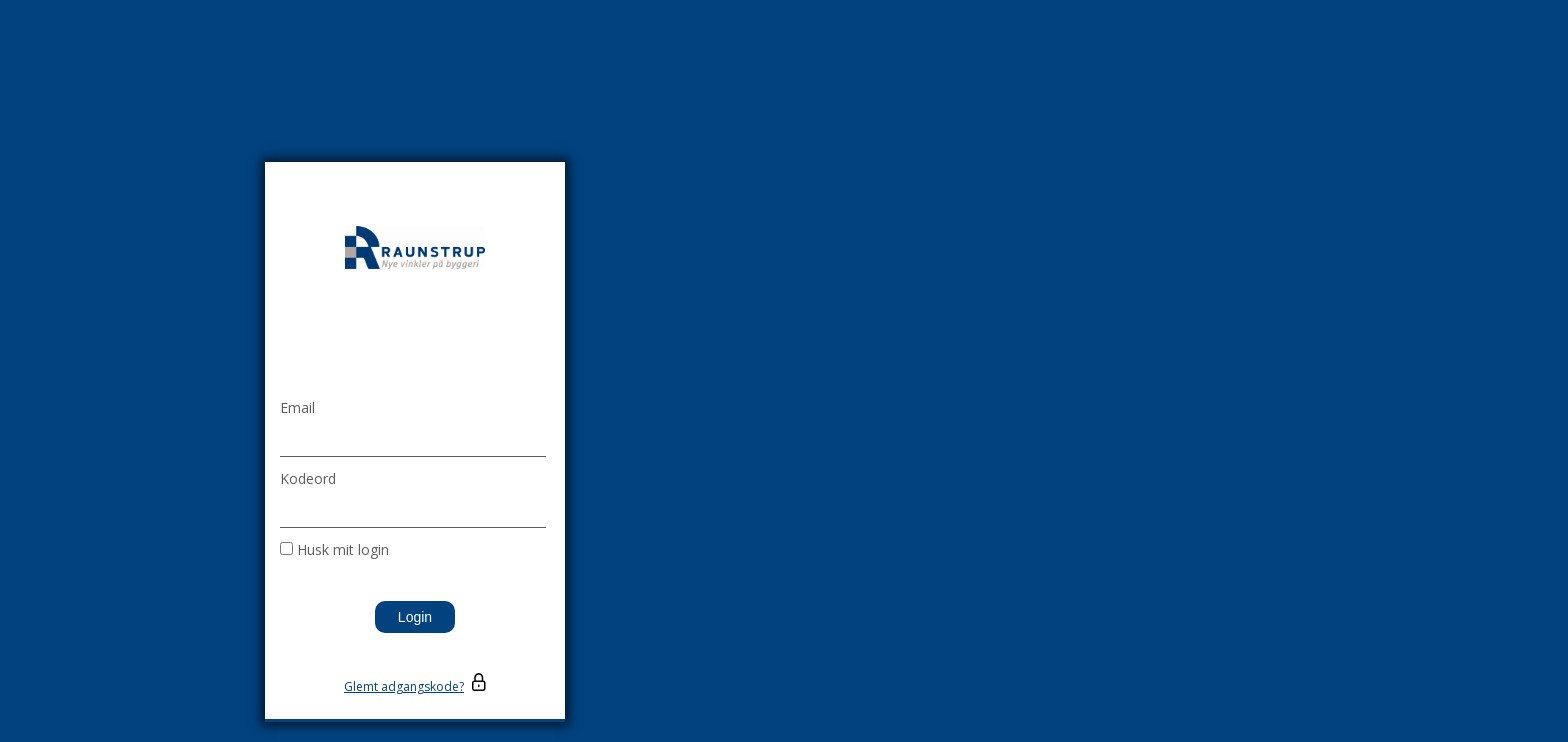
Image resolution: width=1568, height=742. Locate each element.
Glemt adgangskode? (404, 686)
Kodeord (308, 478)
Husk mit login (343, 549)
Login (415, 617)
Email (297, 407)
